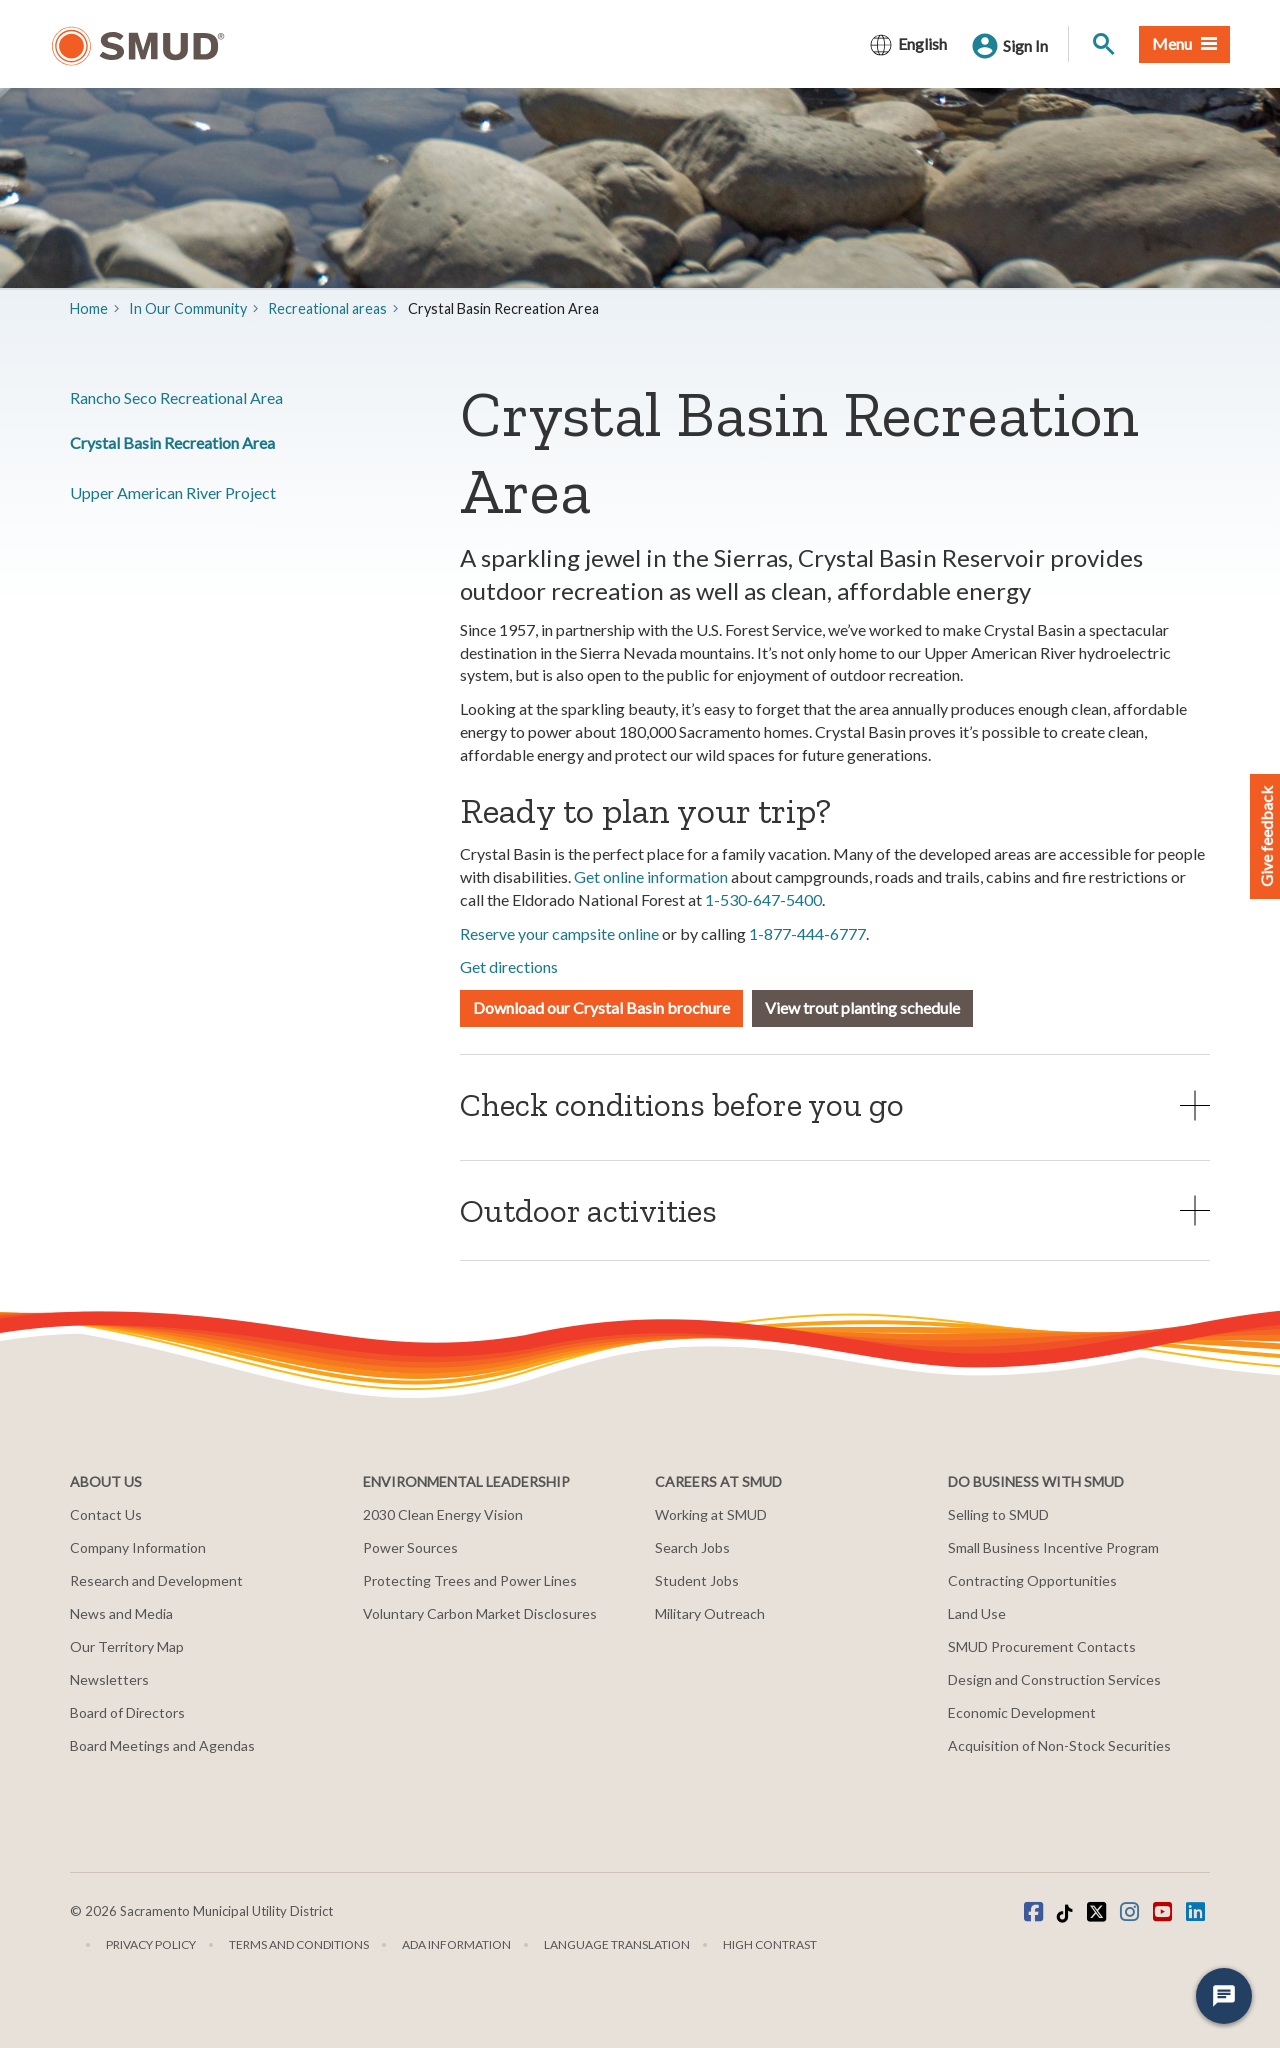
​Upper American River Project (173, 492)
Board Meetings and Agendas (162, 1745)
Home (89, 308)
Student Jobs (697, 1580)
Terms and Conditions (299, 1944)
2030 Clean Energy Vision (443, 1514)
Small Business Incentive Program (1053, 1547)
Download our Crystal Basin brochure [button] (601, 1007)
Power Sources (410, 1547)
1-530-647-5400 (763, 899)
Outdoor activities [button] (588, 1210)
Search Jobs (692, 1547)
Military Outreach (710, 1613)
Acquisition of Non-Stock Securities (1059, 1745)
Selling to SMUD (998, 1514)
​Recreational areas (327, 308)
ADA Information (456, 1944)
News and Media (121, 1613)
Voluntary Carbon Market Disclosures (480, 1613)
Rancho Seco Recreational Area (176, 397)
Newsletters (109, 1679)
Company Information (138, 1547)
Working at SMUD (711, 1514)
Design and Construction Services (1054, 1679)
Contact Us (106, 1514)
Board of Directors (127, 1712)
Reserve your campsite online (559, 933)
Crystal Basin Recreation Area (172, 442)
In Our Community (188, 308)
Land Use (977, 1613)
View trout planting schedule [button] (862, 1007)
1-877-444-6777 (807, 933)
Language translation (617, 1944)
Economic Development (1022, 1712)
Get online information (651, 876)
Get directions (509, 966)
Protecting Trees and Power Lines (470, 1580)
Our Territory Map (127, 1646)
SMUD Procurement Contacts (1042, 1646)
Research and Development (156, 1580)
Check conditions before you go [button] (682, 1104)
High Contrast (770, 1944)
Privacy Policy (151, 1944)
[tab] (835, 1104)
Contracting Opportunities (1032, 1580)
